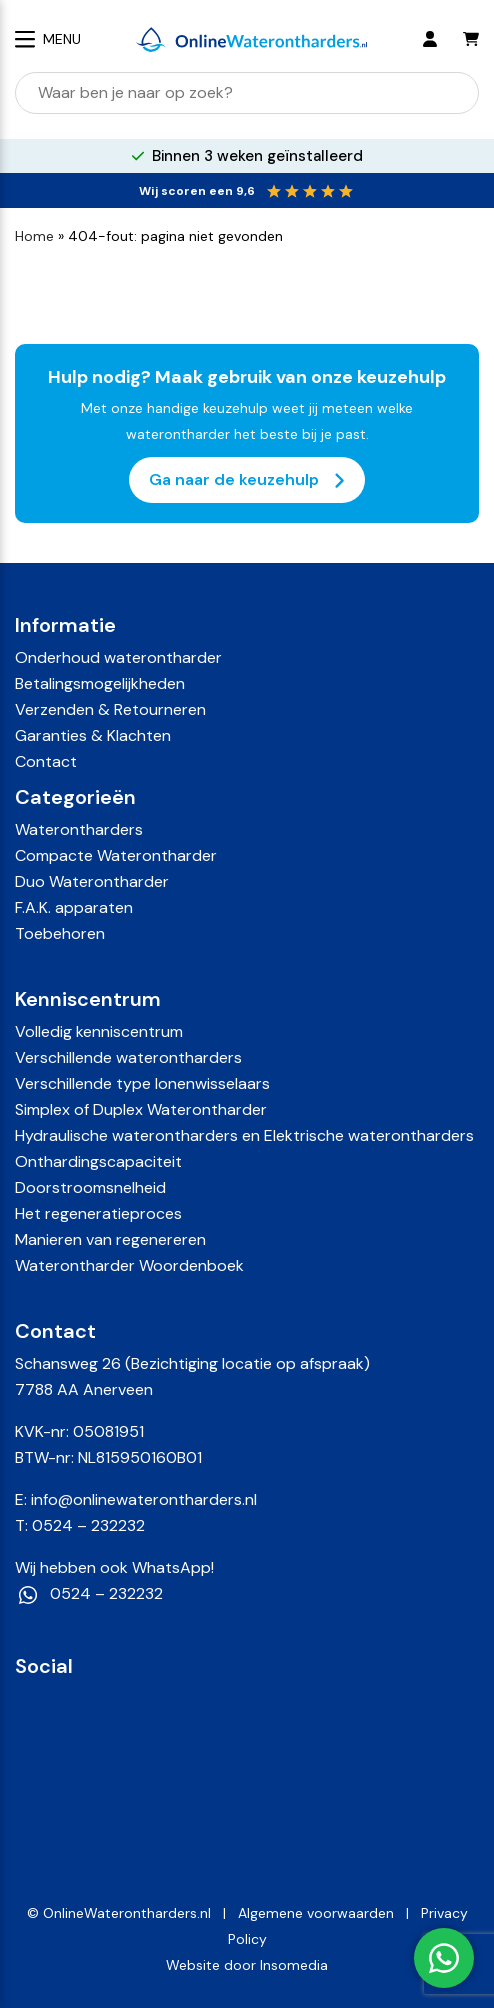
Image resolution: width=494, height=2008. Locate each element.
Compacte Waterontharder (116, 855)
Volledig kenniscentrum (99, 1031)
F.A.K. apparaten (74, 907)
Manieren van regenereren (110, 1239)
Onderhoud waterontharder (118, 657)
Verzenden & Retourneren (110, 709)
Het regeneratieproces (98, 1213)
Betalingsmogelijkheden (100, 683)
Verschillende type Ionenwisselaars (142, 1083)
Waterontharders (79, 829)
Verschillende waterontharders (128, 1057)
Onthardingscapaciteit (98, 1161)
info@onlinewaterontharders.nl (144, 1499)
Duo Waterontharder (92, 881)
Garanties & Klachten (93, 735)
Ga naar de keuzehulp (247, 480)
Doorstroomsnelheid (90, 1187)
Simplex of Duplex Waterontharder (141, 1109)
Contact (46, 761)
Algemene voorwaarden (316, 1913)
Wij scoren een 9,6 (197, 191)
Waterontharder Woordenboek (129, 1265)
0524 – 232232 (88, 1525)
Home (34, 236)
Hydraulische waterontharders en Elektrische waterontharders (244, 1135)
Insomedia (294, 1965)
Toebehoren (60, 933)
